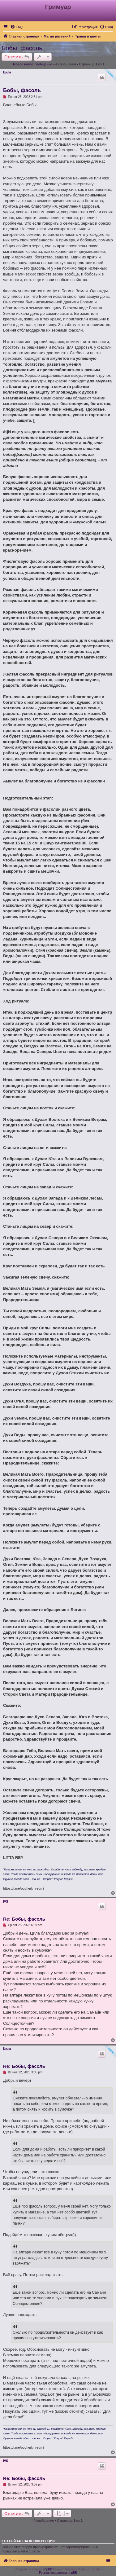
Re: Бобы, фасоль (24, 1919)
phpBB (47, 2569)
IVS (5, 1901)
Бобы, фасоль (22, 48)
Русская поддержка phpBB (58, 2572)
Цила (7, 72)
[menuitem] (16, 27)
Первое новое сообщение (31, 64)
